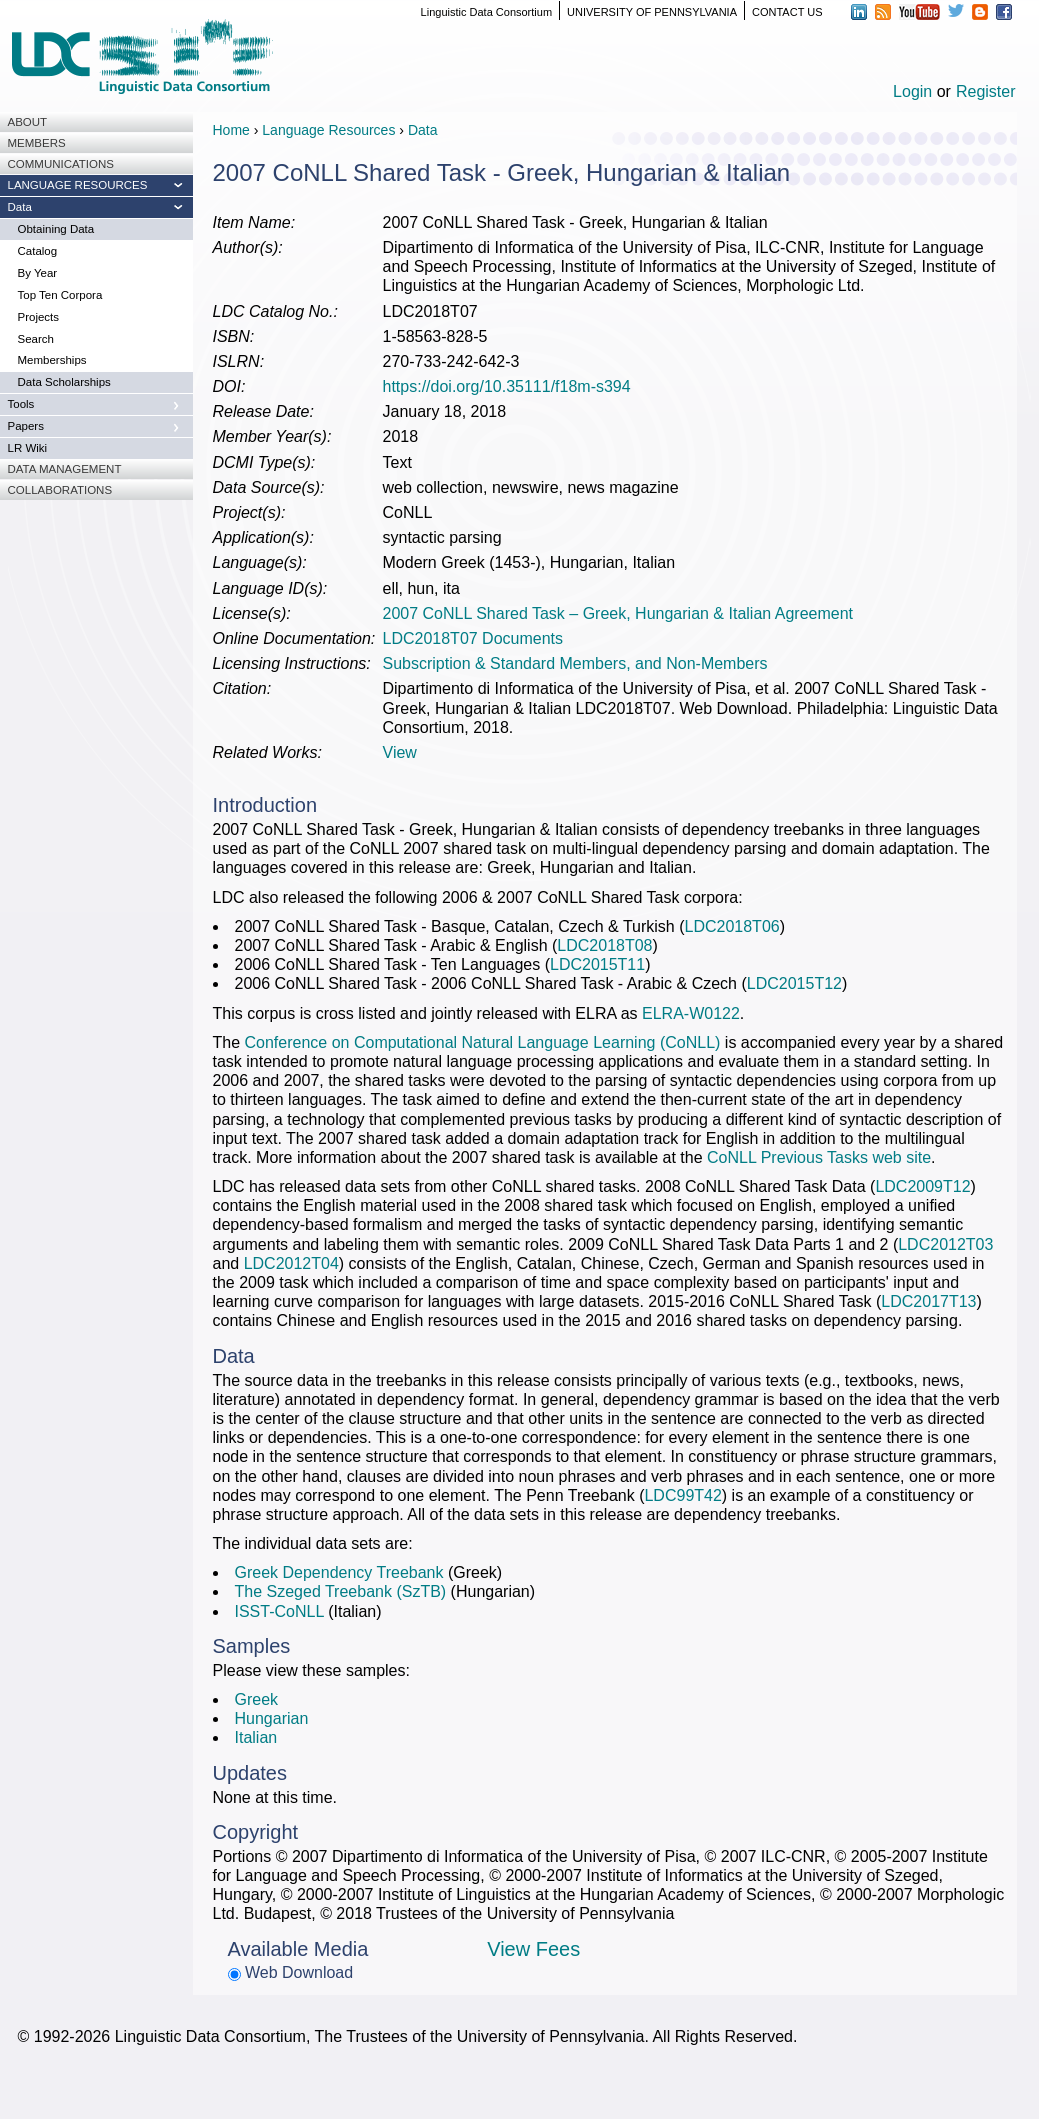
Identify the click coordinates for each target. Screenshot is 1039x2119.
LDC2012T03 (945, 1244)
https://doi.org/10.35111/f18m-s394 (507, 386)
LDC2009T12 (922, 1186)
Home (231, 130)
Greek (257, 1699)
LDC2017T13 (928, 1301)
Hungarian (272, 1718)
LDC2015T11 (597, 964)
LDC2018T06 (732, 926)
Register (986, 91)
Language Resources (328, 130)
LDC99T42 (682, 1495)
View (400, 752)
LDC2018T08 (604, 945)
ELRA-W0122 (691, 1013)
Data (423, 130)
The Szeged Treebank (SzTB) (341, 1591)
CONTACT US (787, 12)
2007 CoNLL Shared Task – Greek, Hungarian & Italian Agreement (618, 613)
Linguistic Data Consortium (486, 12)
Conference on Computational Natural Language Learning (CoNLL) (483, 1042)
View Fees (533, 1949)
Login (912, 91)
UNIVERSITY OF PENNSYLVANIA (652, 12)
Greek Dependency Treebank (339, 1572)
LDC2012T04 (291, 1263)
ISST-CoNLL (279, 1611)
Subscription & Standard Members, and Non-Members (575, 663)
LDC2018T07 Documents (473, 638)
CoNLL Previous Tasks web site (819, 1157)
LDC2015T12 (794, 983)
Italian (256, 1737)
